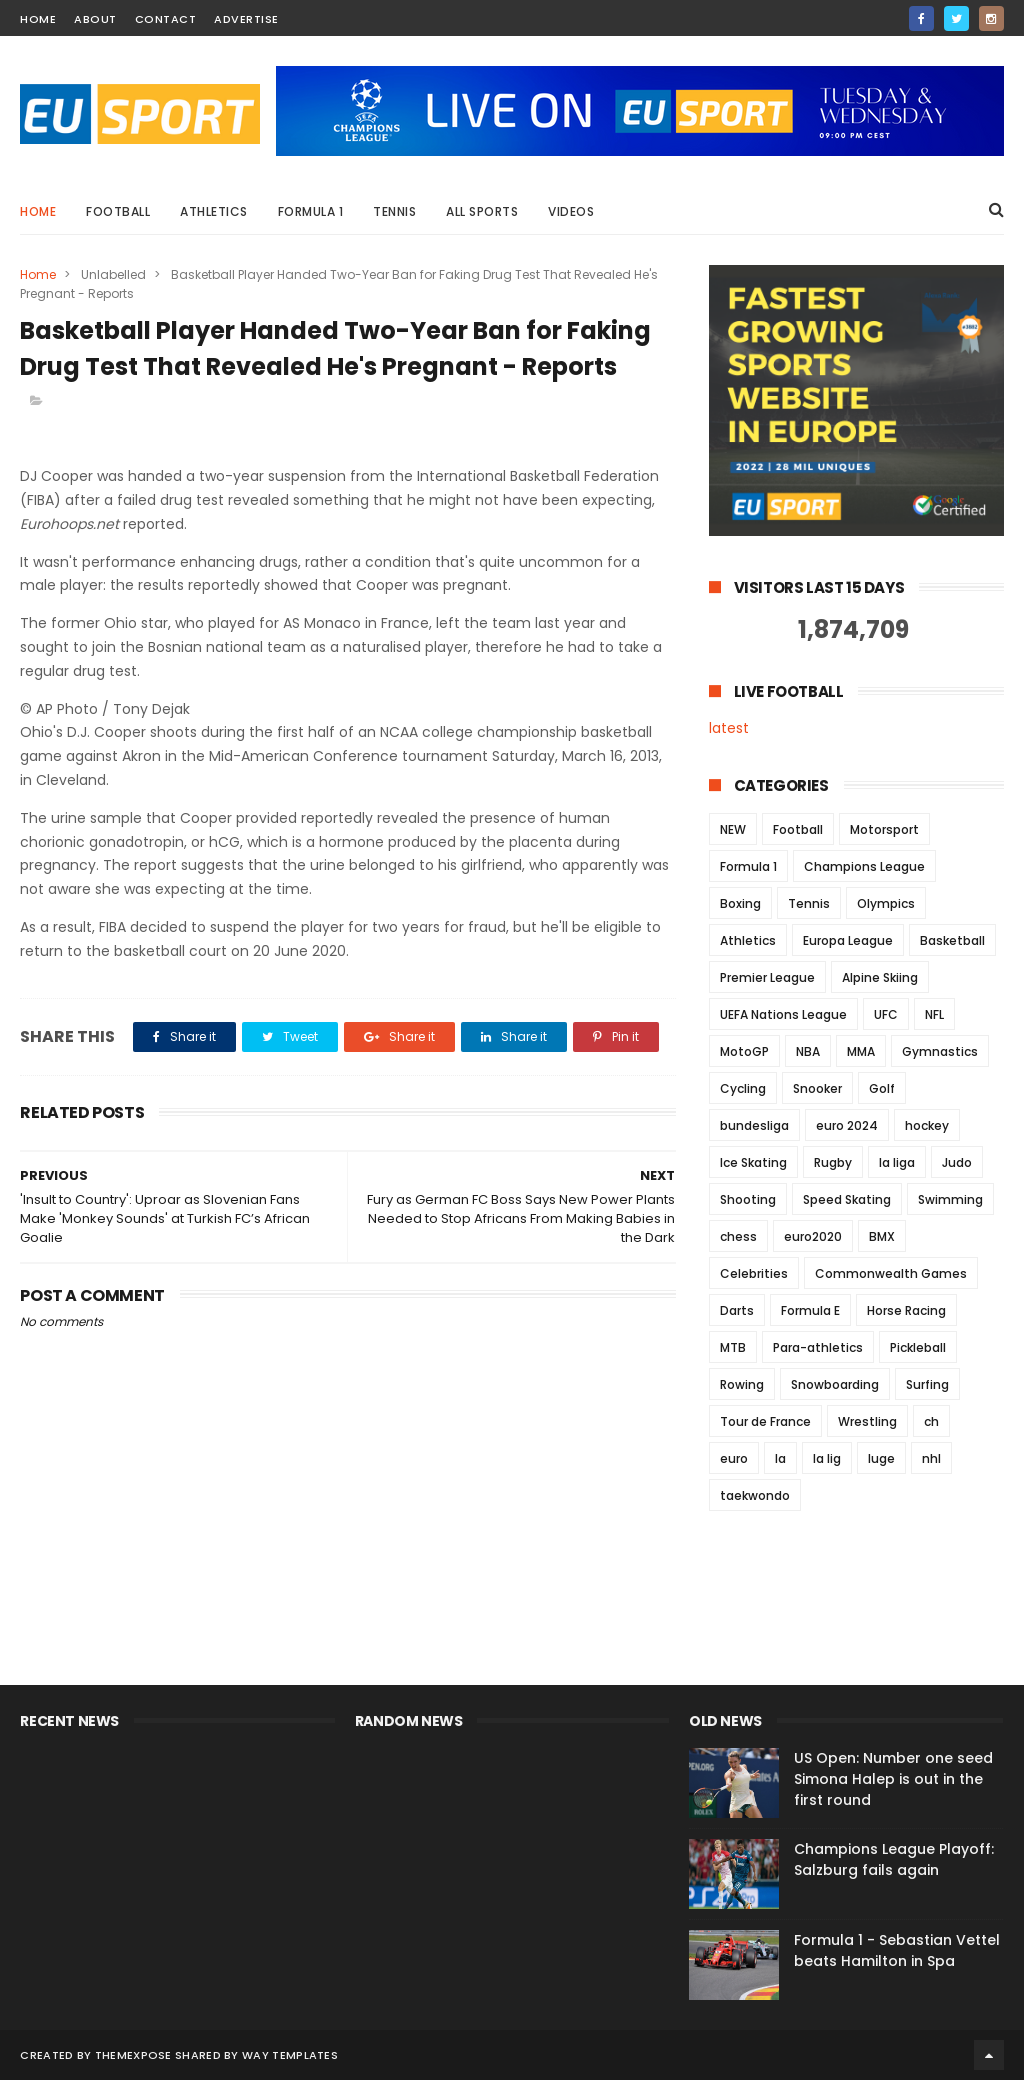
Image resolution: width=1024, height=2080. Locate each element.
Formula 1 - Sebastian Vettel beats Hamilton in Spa (897, 1950)
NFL (934, 1014)
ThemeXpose (133, 2055)
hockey (927, 1125)
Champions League (864, 866)
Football (118, 211)
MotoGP (744, 1051)
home (38, 19)
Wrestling (867, 1421)
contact (166, 19)
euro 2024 (847, 1125)
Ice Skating (753, 1162)
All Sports (482, 211)
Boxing (740, 903)
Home (38, 211)
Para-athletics (818, 1347)
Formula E (810, 1310)
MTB (733, 1347)
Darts (737, 1310)
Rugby (833, 1162)
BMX (882, 1236)
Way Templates (290, 2055)
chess (738, 1236)
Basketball (952, 940)
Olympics (886, 903)
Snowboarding (835, 1384)
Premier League (767, 977)
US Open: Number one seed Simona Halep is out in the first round (893, 1779)
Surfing (927, 1384)
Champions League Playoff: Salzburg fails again (894, 1859)
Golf (882, 1088)
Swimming (950, 1199)
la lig (827, 1458)
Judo (957, 1162)
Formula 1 (311, 211)
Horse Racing (906, 1310)
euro (734, 1458)
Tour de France (765, 1421)
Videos (571, 211)
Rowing (742, 1384)
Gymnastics (940, 1051)
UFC (886, 1014)
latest (729, 728)
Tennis (394, 211)
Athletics (214, 211)
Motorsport (884, 829)
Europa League (848, 940)
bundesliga (754, 1125)
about (95, 19)
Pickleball (918, 1347)
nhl (931, 1458)
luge (881, 1458)
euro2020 (813, 1236)
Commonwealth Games (891, 1273)
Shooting (748, 1199)
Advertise (246, 19)
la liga (897, 1162)
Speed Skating (847, 1199)
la (780, 1458)
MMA (861, 1051)
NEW (733, 829)
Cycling (743, 1088)
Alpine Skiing (880, 977)
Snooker (817, 1088)
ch (931, 1421)
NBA (808, 1051)
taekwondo (755, 1495)
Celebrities (754, 1273)
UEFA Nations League (783, 1014)
